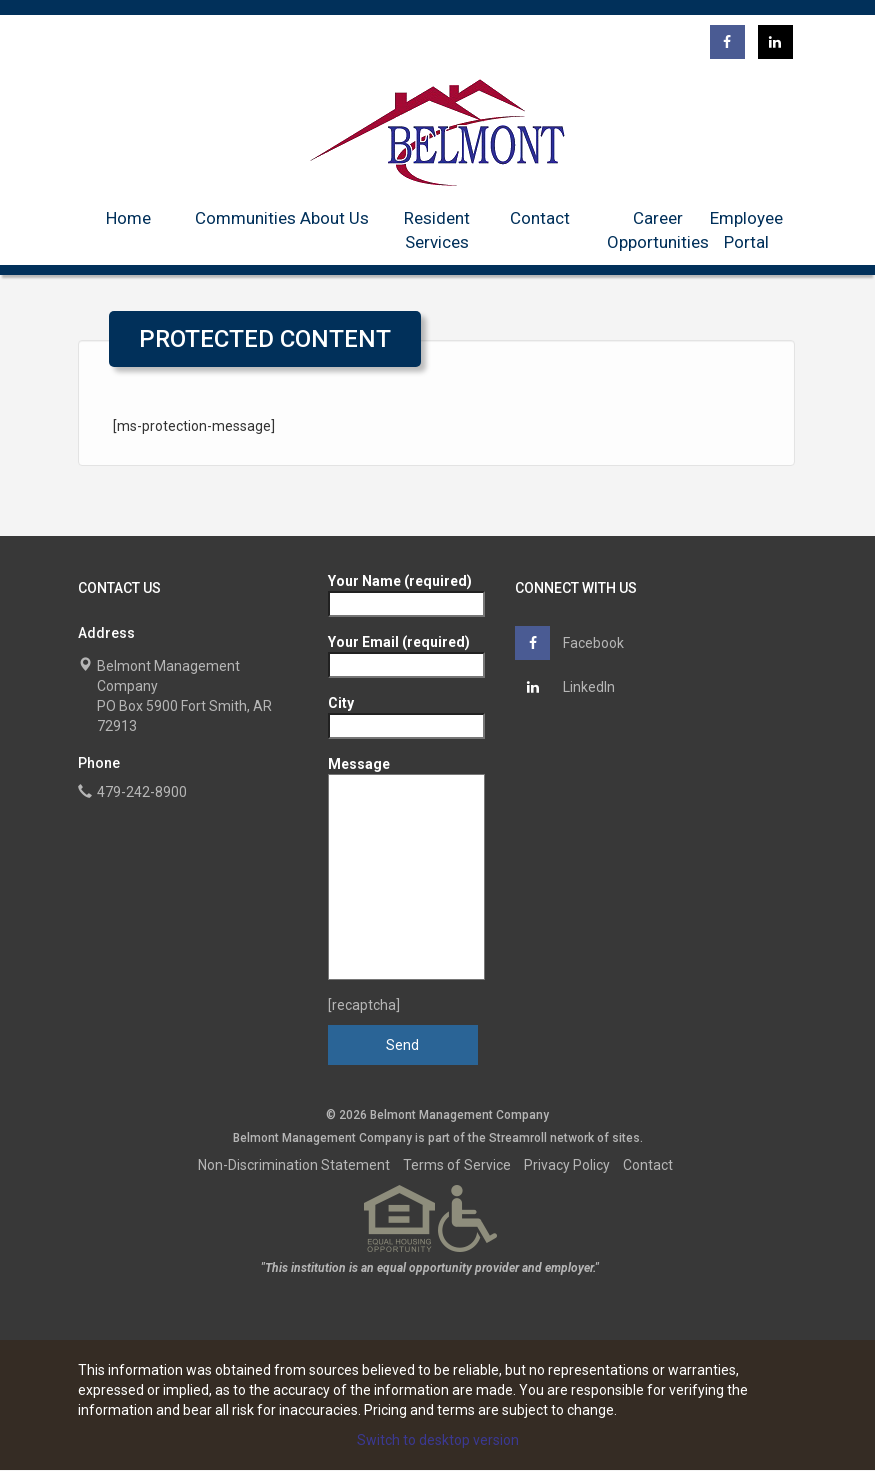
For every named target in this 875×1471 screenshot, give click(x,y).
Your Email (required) (407, 653)
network (572, 1138)
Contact (540, 218)
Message (407, 868)
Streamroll (518, 1138)
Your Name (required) (407, 592)
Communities (245, 218)
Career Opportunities (658, 230)
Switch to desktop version (438, 1440)
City (407, 714)
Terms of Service (457, 1165)
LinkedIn (565, 687)
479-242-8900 (142, 792)
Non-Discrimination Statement (294, 1165)
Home (128, 218)
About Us (334, 218)
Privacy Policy (567, 1165)
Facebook (569, 643)
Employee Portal (746, 230)
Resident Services (437, 230)
